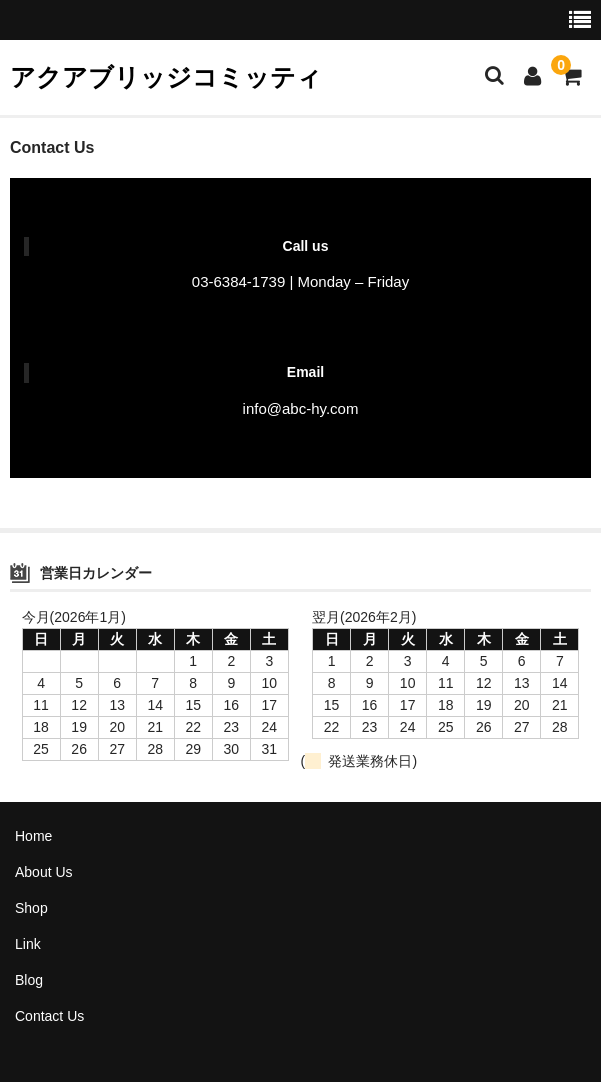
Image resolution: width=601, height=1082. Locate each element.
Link (28, 944)
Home (33, 836)
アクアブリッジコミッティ (166, 77)
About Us (44, 872)
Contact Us (49, 1016)
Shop (31, 908)
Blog (29, 980)
